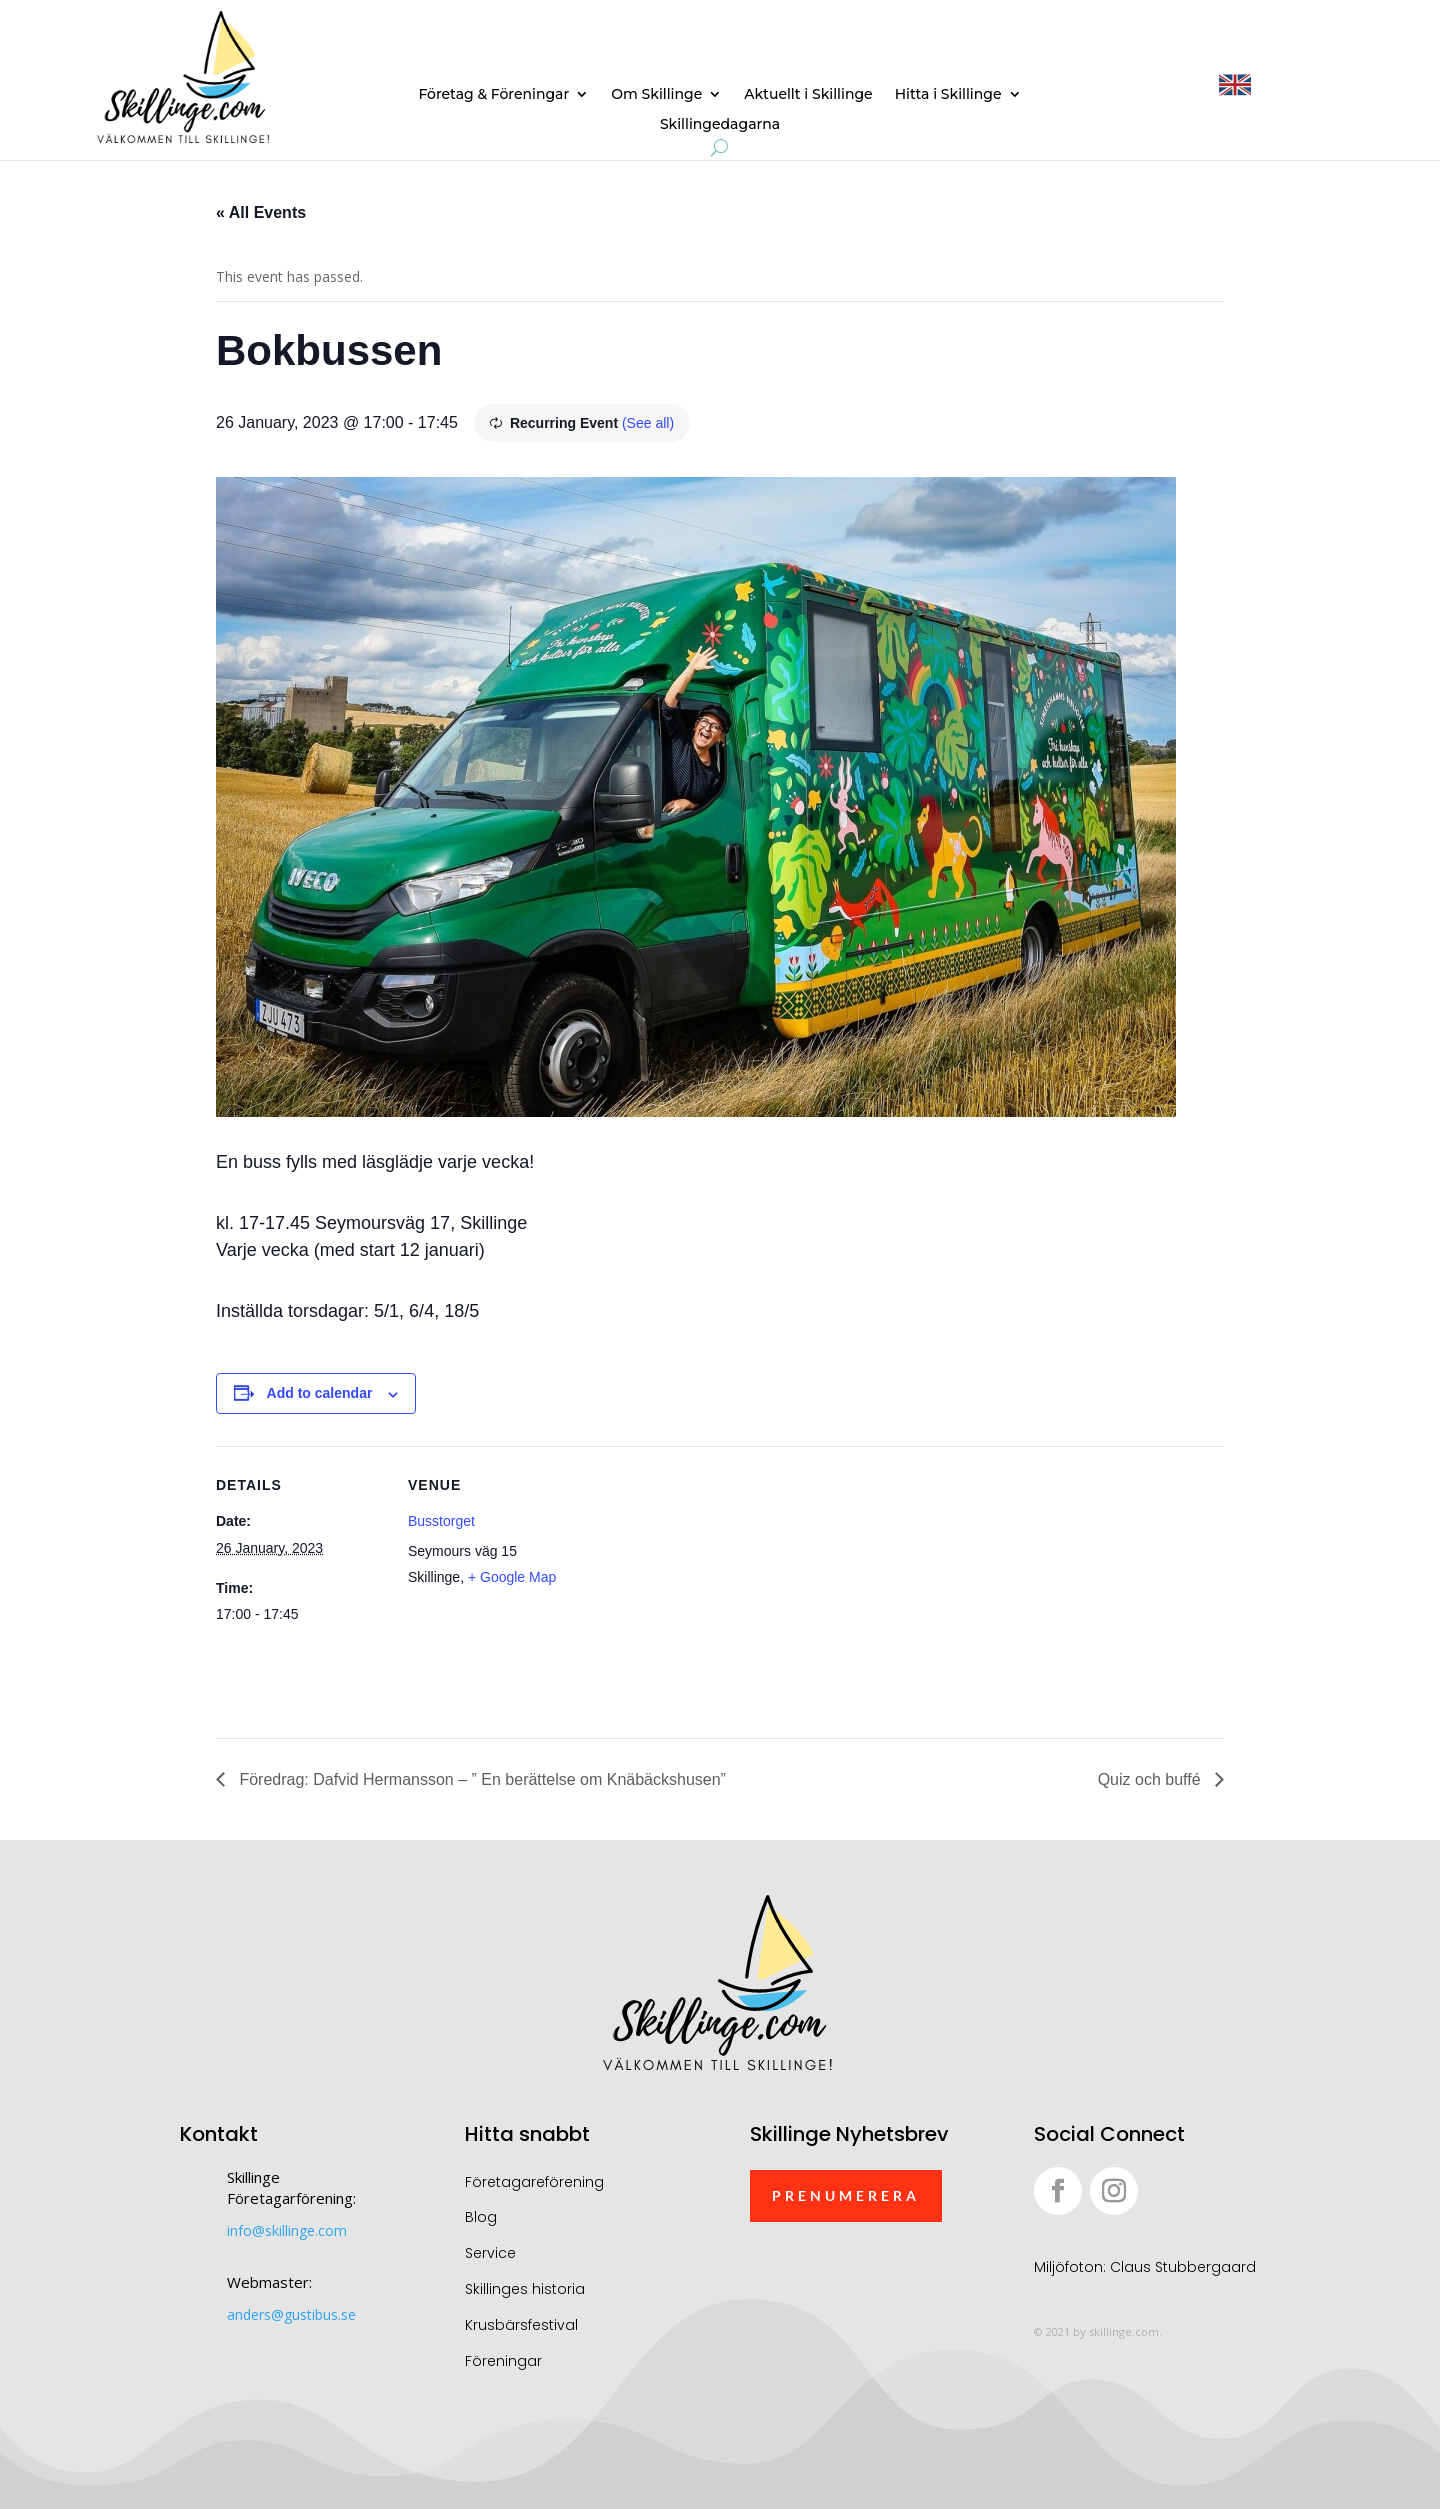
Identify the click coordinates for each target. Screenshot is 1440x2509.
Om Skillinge (656, 95)
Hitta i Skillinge (948, 95)
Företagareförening (534, 2182)
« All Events (261, 212)
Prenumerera (846, 2195)
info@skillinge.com (287, 2230)
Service (490, 2253)
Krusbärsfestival (521, 2325)
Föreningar (503, 2361)
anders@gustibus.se (291, 2314)
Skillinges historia (525, 2289)
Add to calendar (320, 1393)
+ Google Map (512, 1577)
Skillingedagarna (720, 125)
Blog (481, 2217)
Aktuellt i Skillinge (808, 95)
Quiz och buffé (1151, 1779)
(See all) (648, 423)
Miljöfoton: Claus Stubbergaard (1145, 2267)
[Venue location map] (705, 1584)
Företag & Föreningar (493, 95)
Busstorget (441, 1521)
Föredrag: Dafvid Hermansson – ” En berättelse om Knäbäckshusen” (480, 1779)
